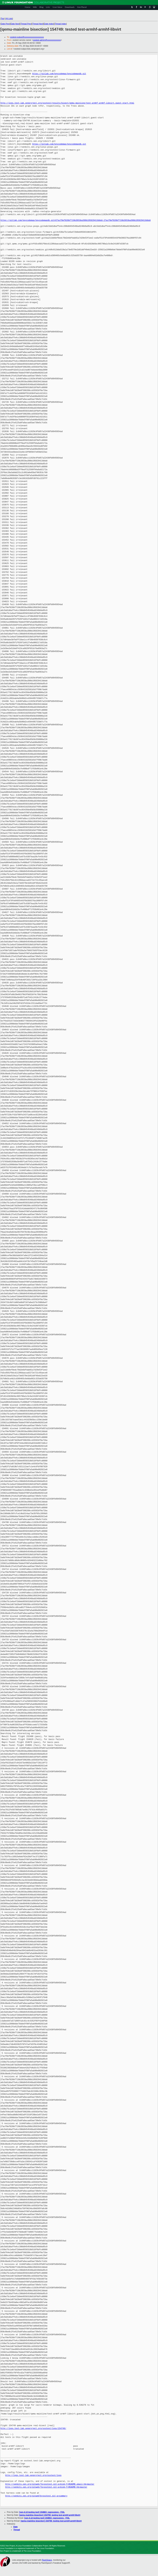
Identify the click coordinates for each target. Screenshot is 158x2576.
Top (2, 18)
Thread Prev (25, 24)
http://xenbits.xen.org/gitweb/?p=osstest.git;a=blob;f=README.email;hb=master (49, 2484)
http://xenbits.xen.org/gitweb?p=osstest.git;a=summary (36, 2496)
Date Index (49, 24)
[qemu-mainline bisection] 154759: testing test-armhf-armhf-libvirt (49, 2515)
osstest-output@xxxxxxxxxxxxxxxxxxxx (27, 37)
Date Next (15, 24)
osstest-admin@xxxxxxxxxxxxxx (47, 40)
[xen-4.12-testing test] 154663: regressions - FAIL (42, 2512)
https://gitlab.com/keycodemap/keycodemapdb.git (59, 73)
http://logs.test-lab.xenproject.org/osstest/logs (33, 2475)
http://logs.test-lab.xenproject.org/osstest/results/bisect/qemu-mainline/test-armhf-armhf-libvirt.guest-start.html (67, 103)
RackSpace (47, 2560)
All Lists (9, 18)
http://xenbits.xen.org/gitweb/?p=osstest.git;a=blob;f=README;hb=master (46, 2487)
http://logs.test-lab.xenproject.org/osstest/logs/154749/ (33, 2428)
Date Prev (5, 24)
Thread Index (60, 24)
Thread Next (37, 24)
